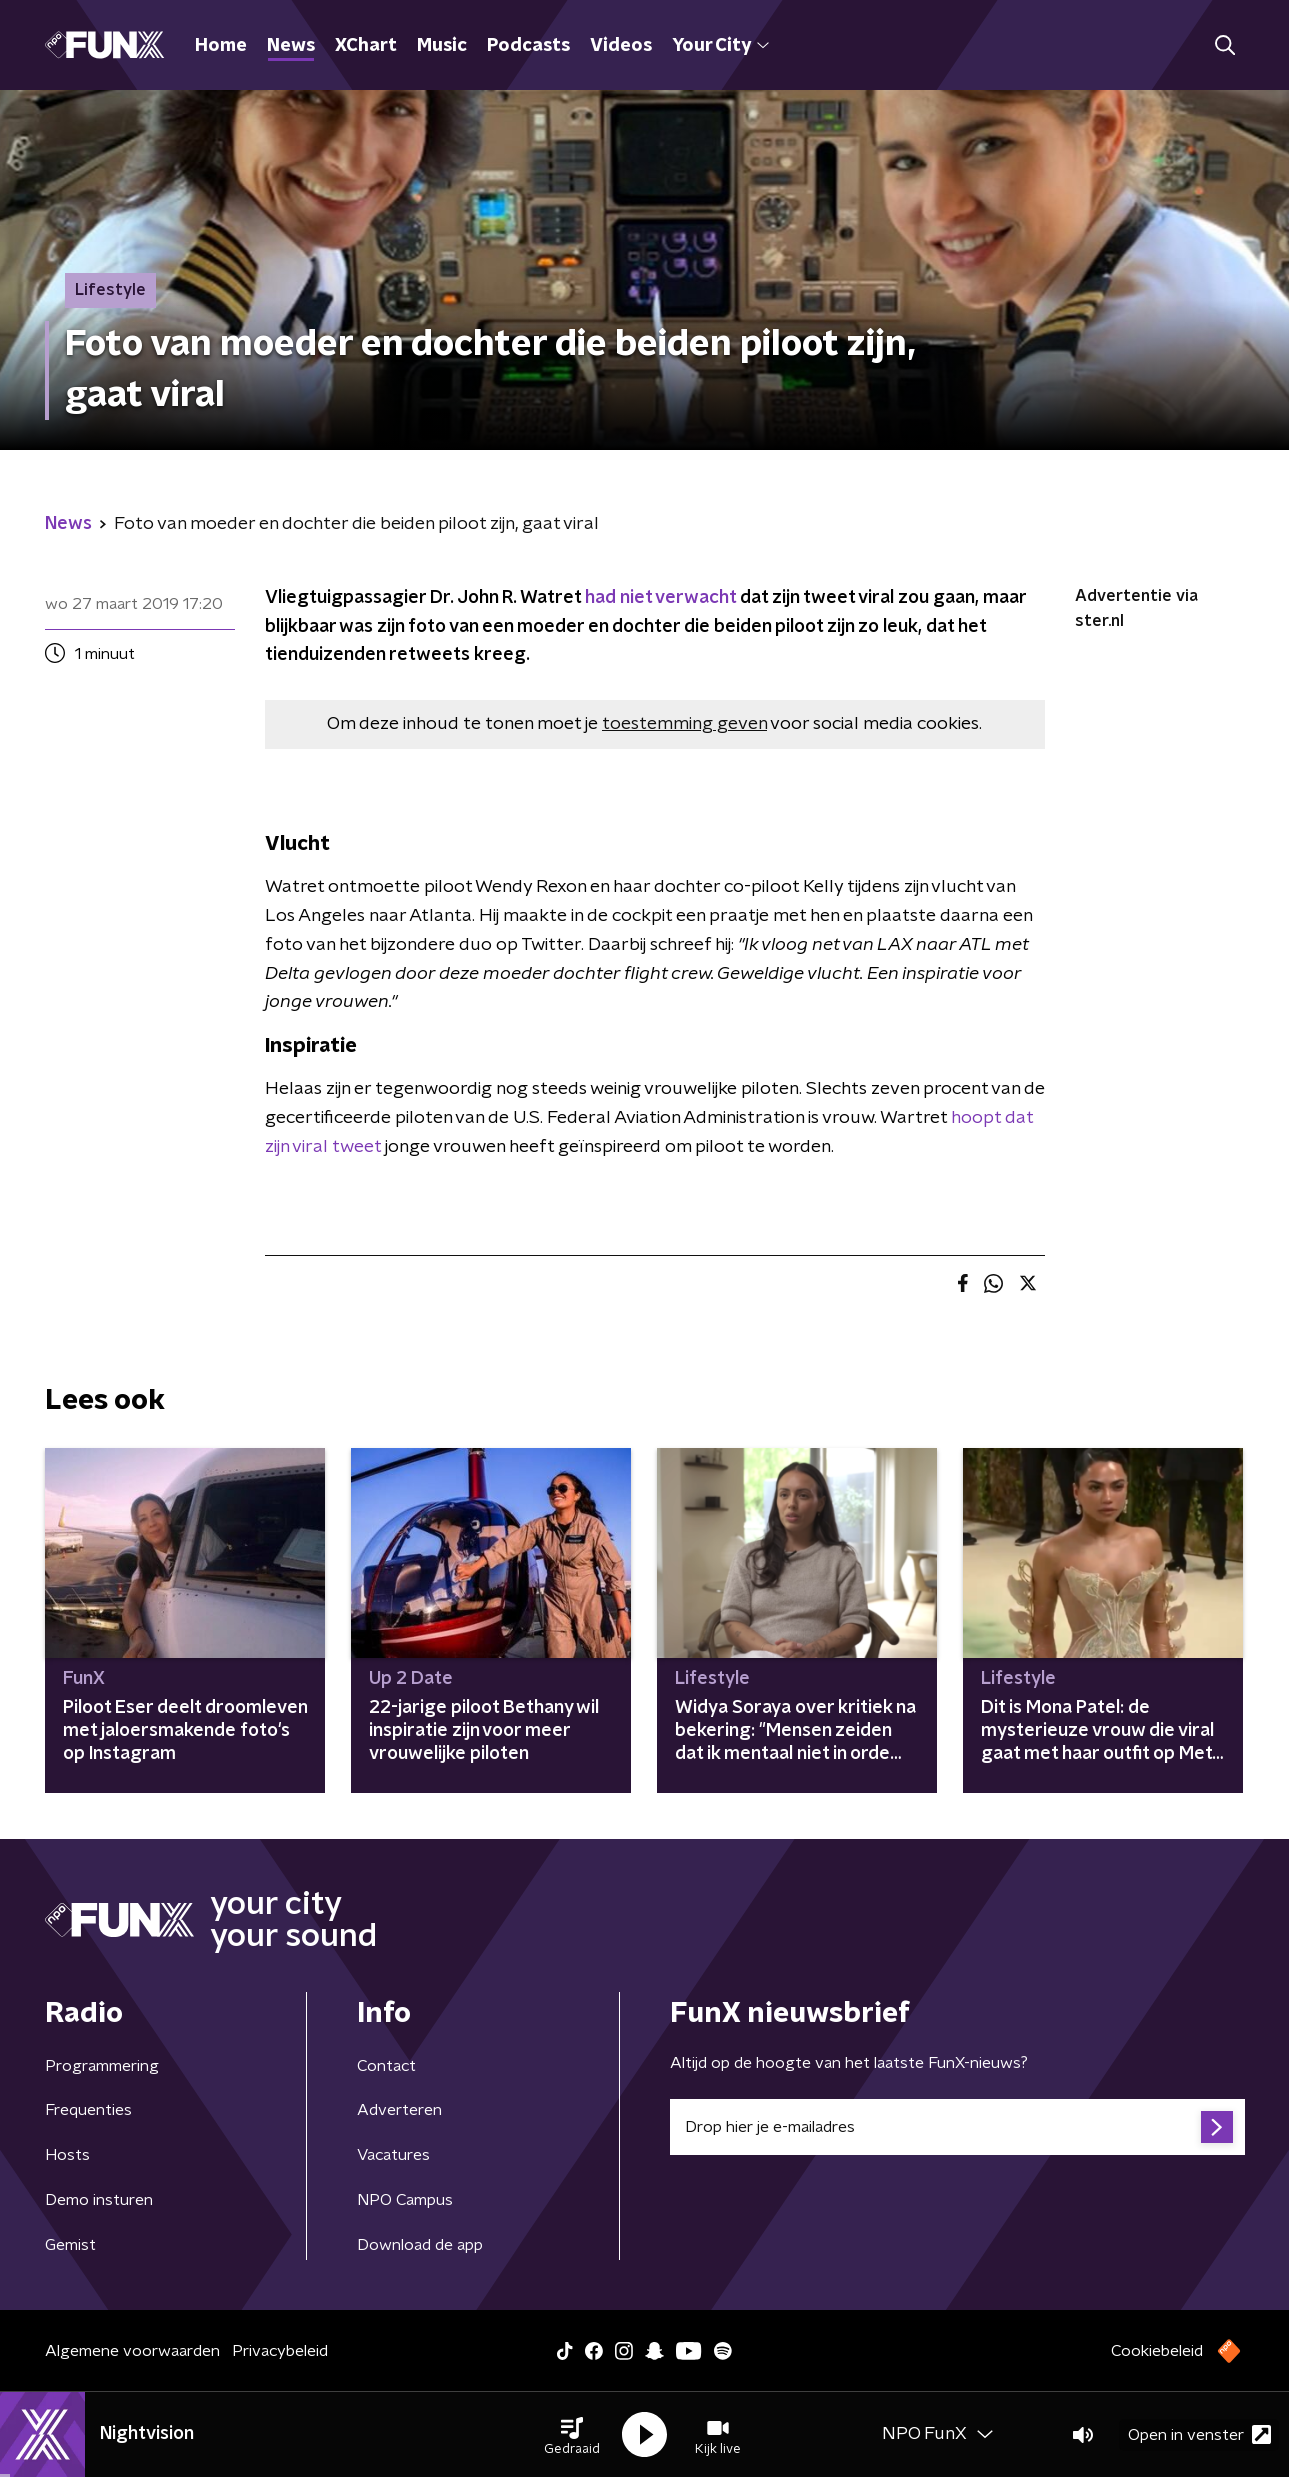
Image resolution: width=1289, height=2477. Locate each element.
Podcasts (528, 46)
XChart (366, 46)
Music (442, 46)
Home (221, 46)
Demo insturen (99, 2200)
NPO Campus (405, 2200)
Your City (720, 46)
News (291, 46)
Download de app (420, 2245)
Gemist (70, 2245)
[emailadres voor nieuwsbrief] (957, 2127)
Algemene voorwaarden (132, 2351)
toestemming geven (684, 724)
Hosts (67, 2155)
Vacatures (393, 2155)
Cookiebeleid (1157, 2351)
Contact (386, 2066)
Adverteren (399, 2110)
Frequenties (88, 2110)
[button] (572, 2435)
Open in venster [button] (1199, 2434)
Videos (621, 46)
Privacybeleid (280, 2351)
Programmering (102, 2066)
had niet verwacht (660, 598)
